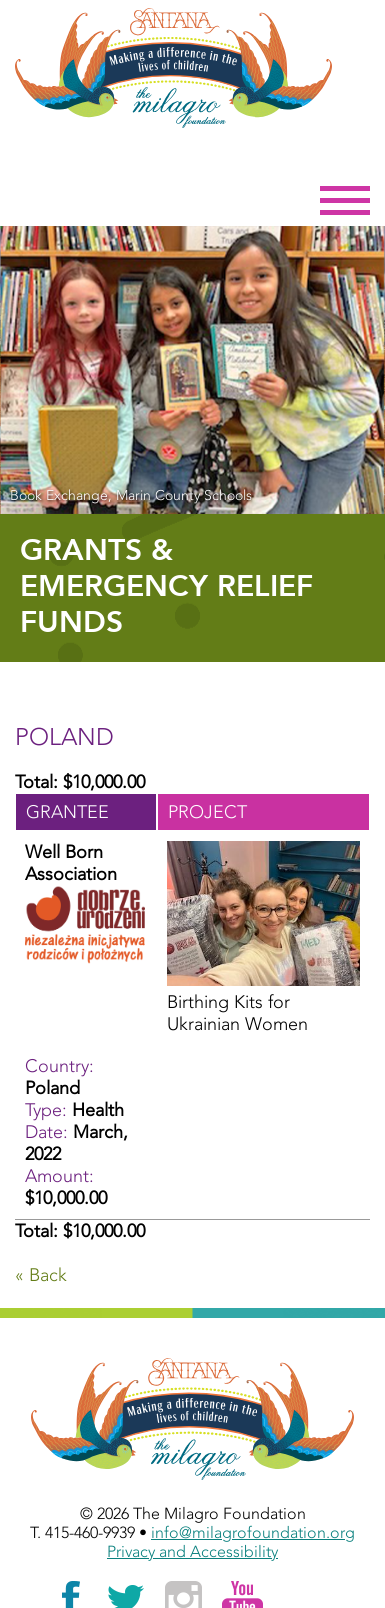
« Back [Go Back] (41, 1275)
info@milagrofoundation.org (253, 1532)
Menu (345, 201)
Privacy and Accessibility (192, 1551)
